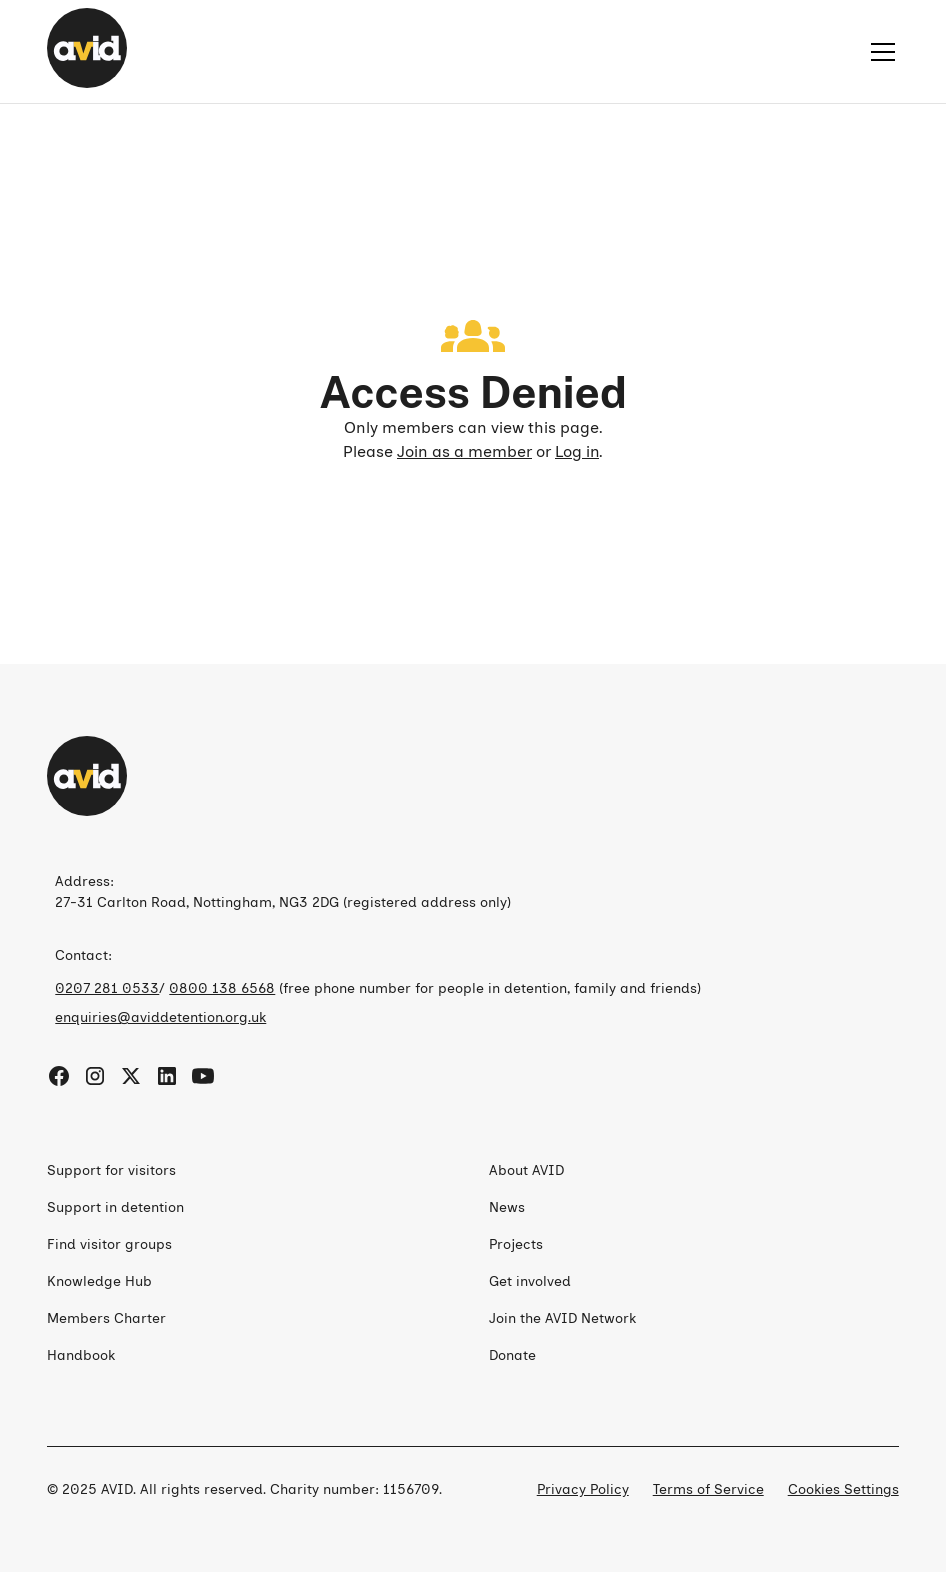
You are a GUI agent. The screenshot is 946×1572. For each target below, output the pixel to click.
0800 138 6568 (222, 988)
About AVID (526, 1170)
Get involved (530, 1281)
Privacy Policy (583, 1489)
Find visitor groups (109, 1244)
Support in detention (115, 1207)
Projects (516, 1244)
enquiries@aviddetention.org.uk (160, 1017)
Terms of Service (708, 1489)
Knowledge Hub (99, 1281)
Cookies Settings (843, 1489)
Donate (512, 1355)
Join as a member (464, 451)
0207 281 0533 (107, 988)
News (507, 1207)
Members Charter (106, 1318)
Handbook (81, 1355)
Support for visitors (111, 1170)
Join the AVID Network (562, 1318)
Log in (577, 451)
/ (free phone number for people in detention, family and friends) (378, 988)
